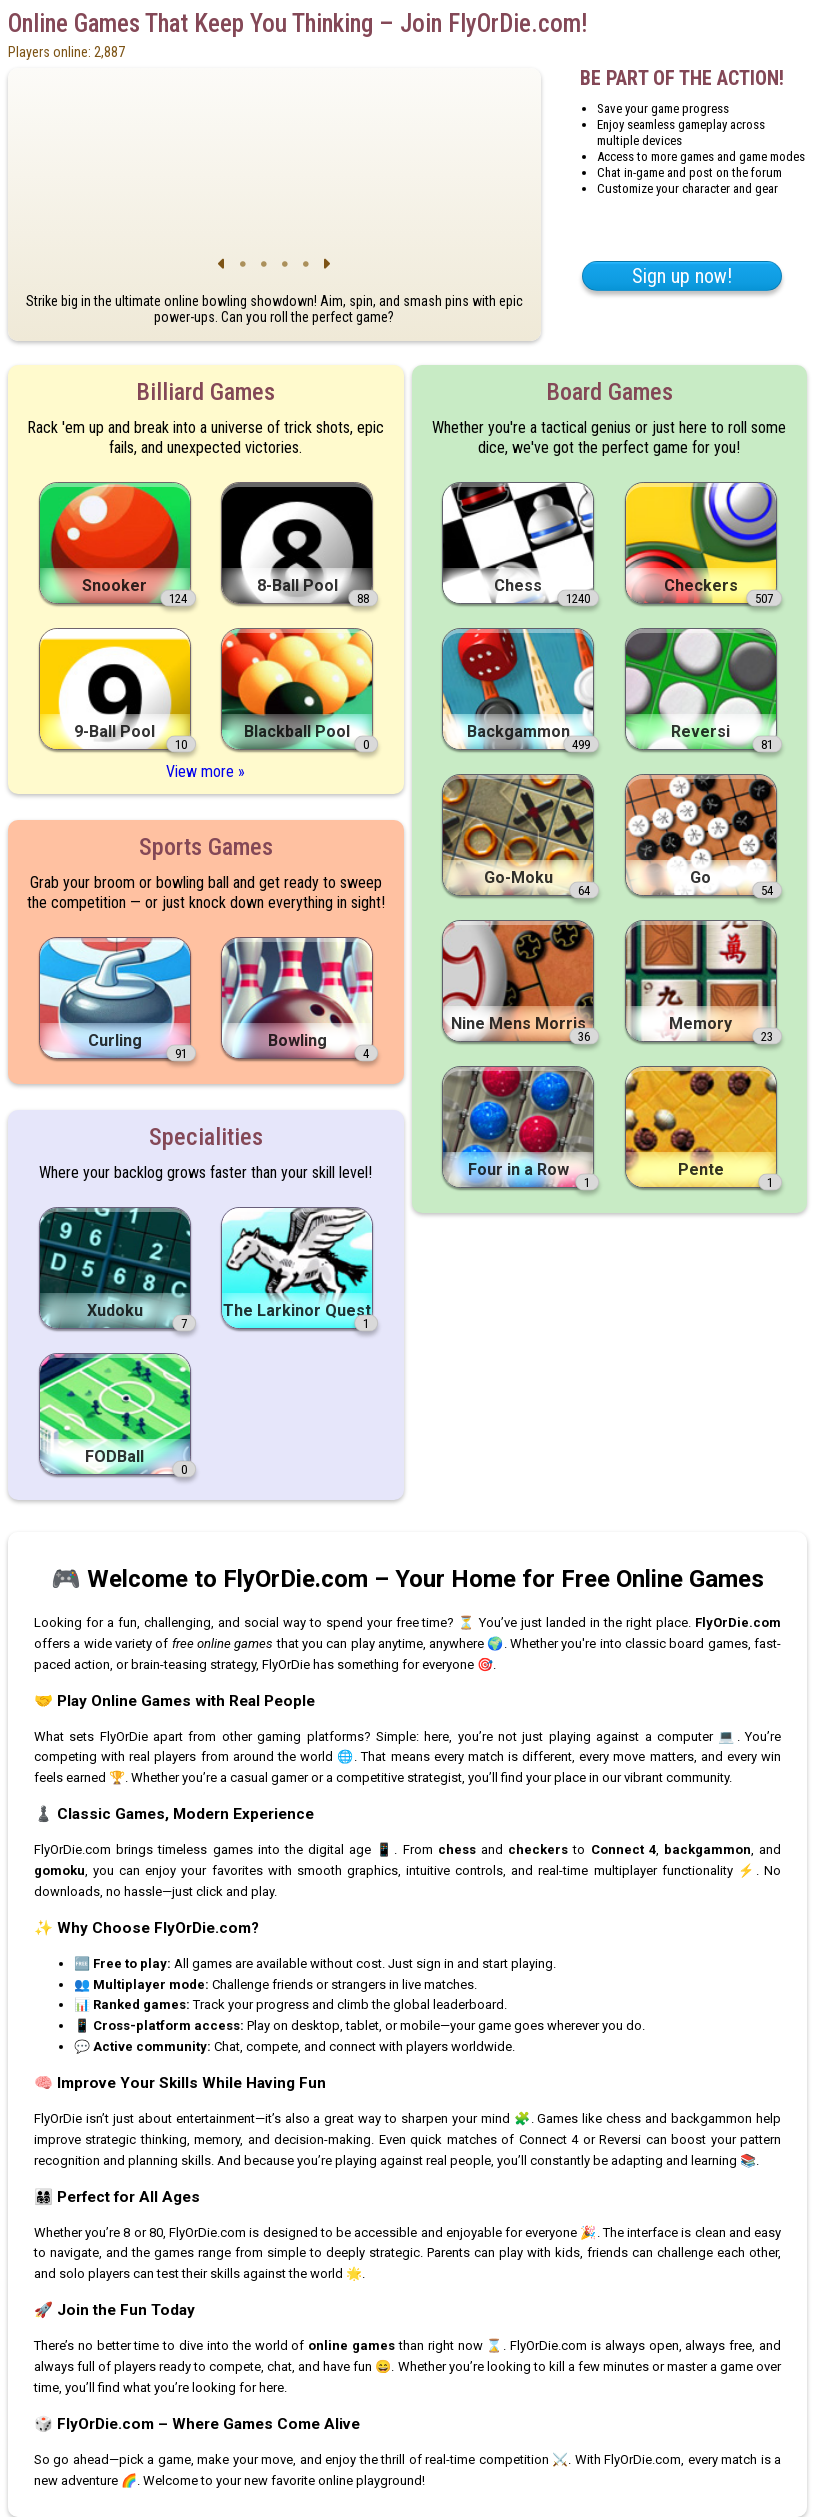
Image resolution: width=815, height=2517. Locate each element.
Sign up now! (682, 276)
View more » (205, 771)
